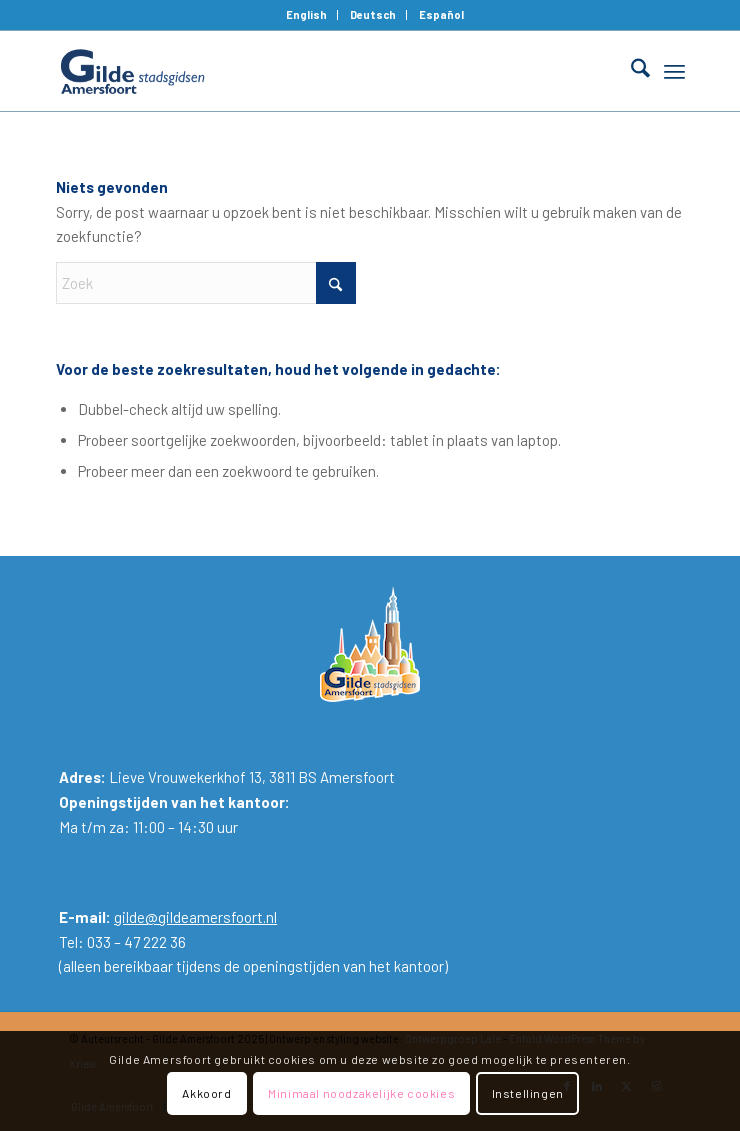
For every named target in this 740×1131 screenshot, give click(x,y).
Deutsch (373, 14)
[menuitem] (307, 15)
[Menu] (674, 71)
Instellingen (528, 1093)
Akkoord (206, 1093)
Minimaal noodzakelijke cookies (361, 1093)
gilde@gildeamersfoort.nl (195, 917)
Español (441, 14)
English (306, 14)
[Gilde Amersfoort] (307, 71)
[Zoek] (630, 71)
